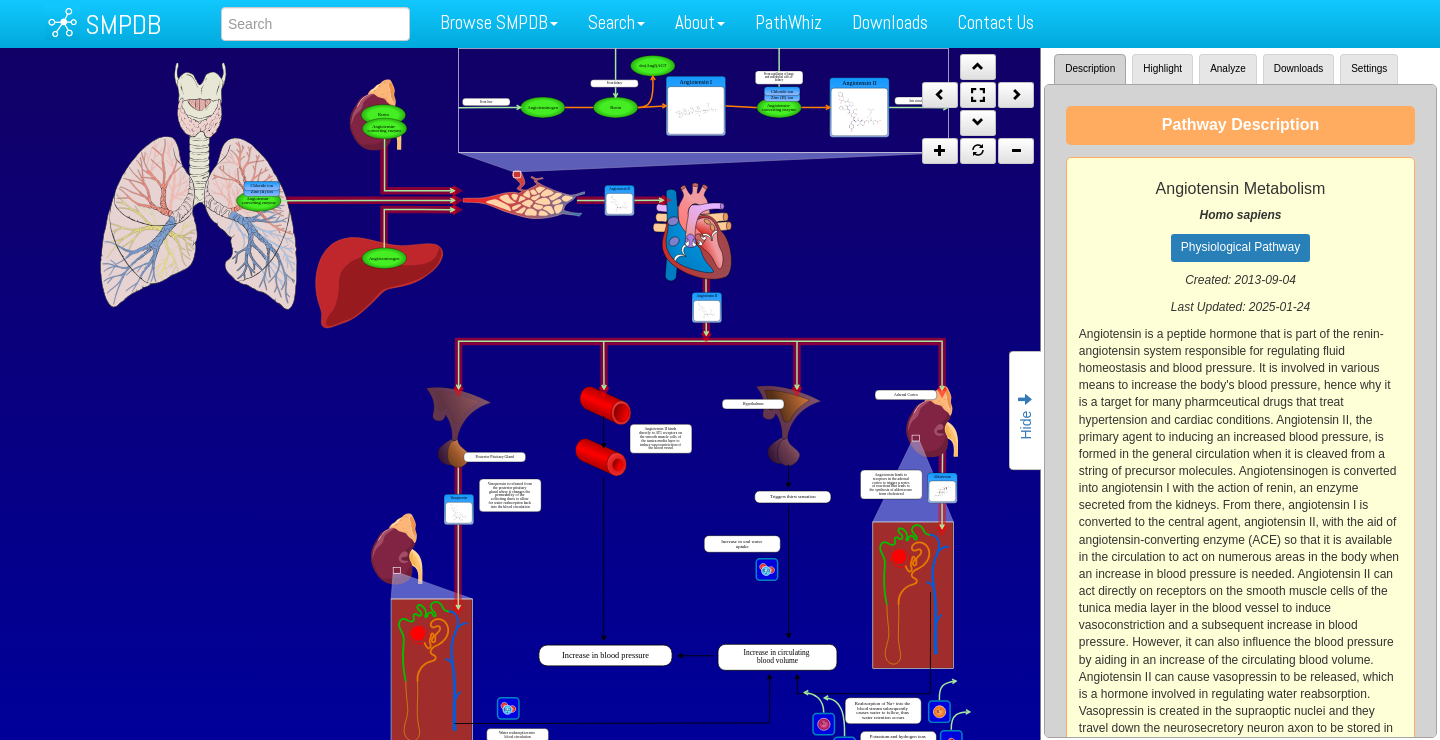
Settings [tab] (1369, 68)
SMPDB (123, 24)
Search (616, 22)
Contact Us (996, 22)
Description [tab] (1090, 68)
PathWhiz (788, 22)
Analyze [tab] (1228, 68)
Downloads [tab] (1298, 68)
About (700, 22)
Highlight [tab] (1162, 68)
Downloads (890, 22)
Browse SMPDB (499, 22)
